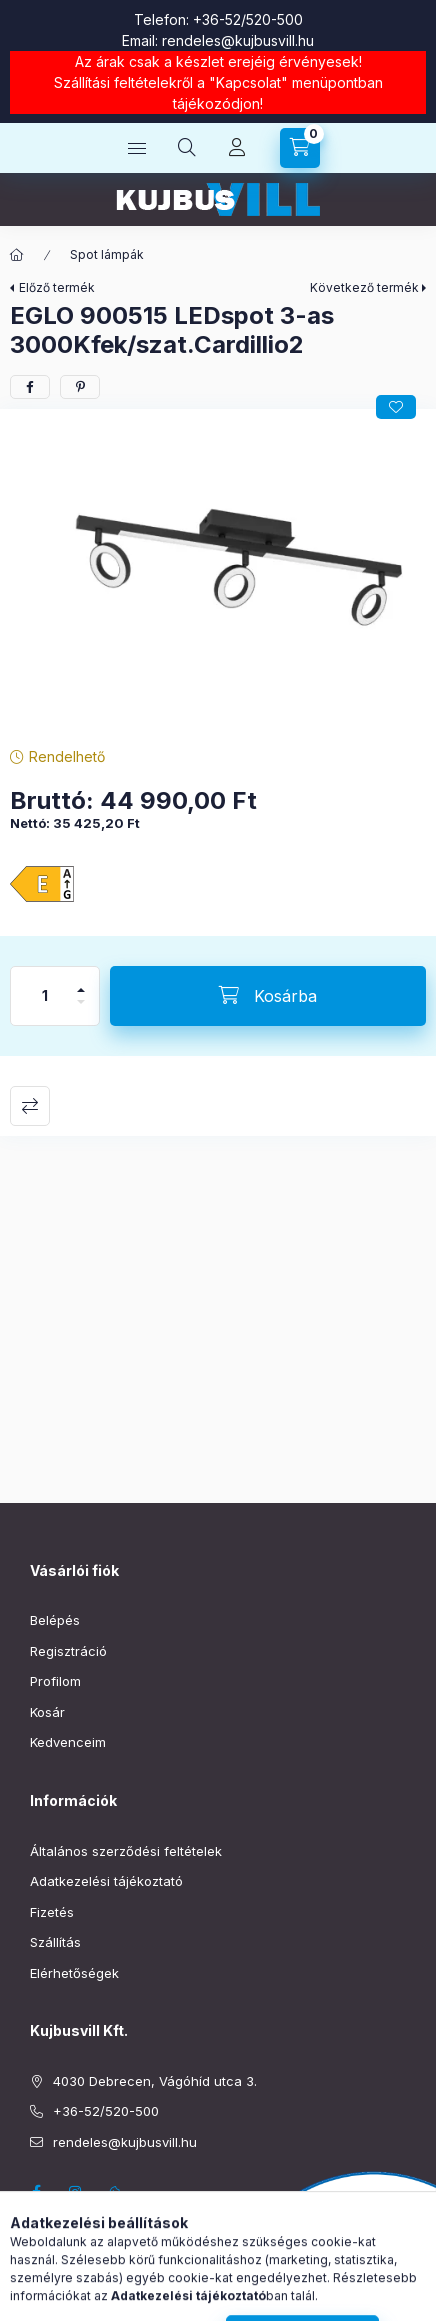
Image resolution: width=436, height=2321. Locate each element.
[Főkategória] (17, 255)
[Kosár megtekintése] (300, 148)
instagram (76, 2192)
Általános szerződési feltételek (126, 1851)
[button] (218, 573)
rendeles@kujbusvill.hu (238, 40)
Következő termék (364, 287)
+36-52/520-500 (248, 19)
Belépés (55, 1620)
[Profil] (237, 148)
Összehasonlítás (30, 1106)
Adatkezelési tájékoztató (106, 1881)
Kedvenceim (68, 1742)
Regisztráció (68, 1651)
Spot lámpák (107, 254)
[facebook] (30, 387)
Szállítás (55, 1942)
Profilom (55, 1681)
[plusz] (81, 981)
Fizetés (52, 1912)
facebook (36, 2192)
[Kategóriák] (137, 148)
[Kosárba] (268, 996)
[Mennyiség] (45, 996)
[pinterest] (80, 387)
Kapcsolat (248, 82)
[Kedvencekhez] (396, 407)
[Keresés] (187, 148)
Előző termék (57, 287)
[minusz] (81, 1010)
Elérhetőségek (74, 1973)
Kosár (47, 1712)
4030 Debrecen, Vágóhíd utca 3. (155, 2081)
